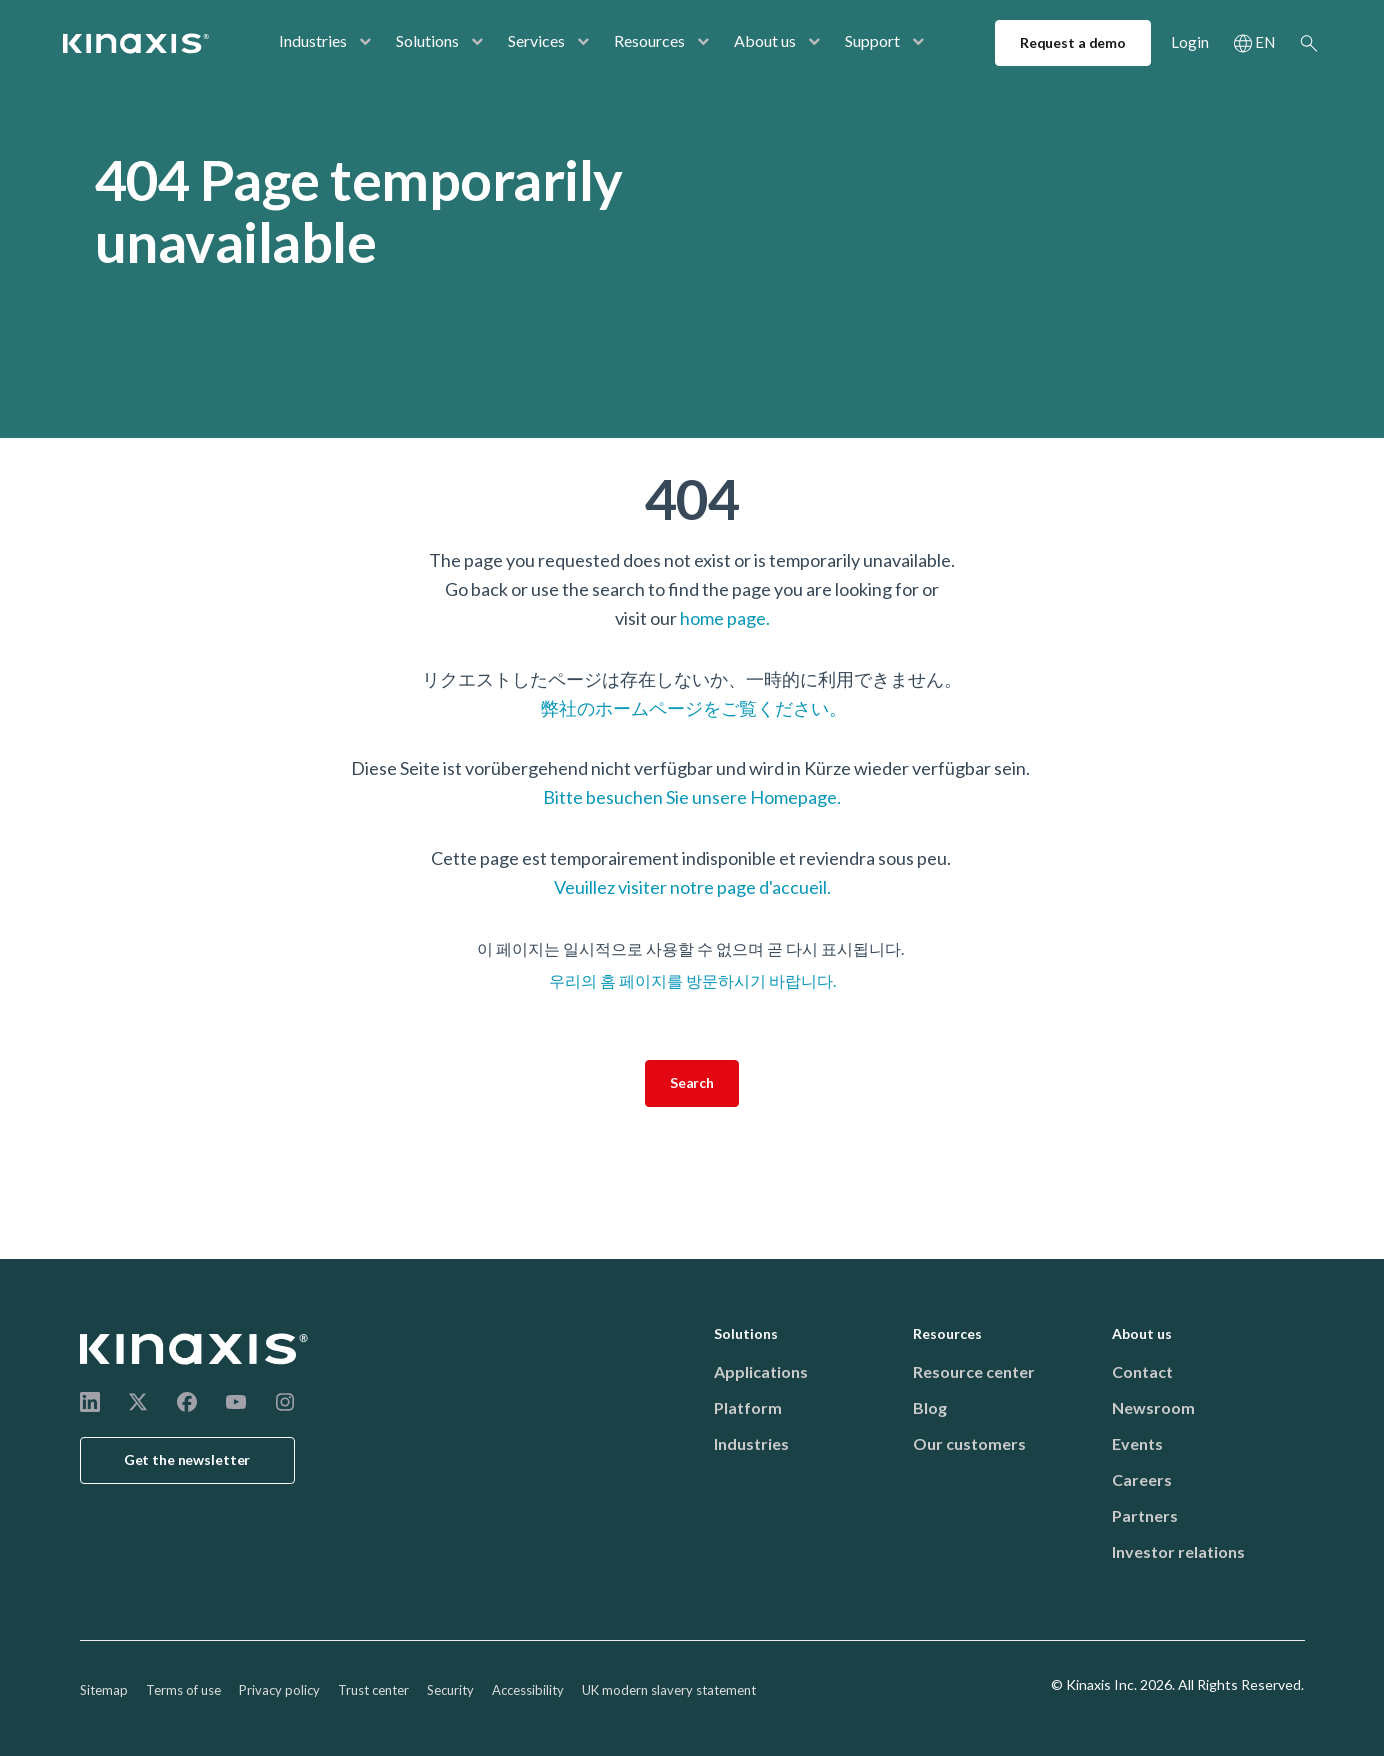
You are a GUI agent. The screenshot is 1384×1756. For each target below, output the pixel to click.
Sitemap (104, 1690)
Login (1190, 42)
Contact (1142, 1371)
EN (1265, 42)
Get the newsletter (187, 1459)
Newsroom (1153, 1407)
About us (765, 40)
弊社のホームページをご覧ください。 (692, 708)
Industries (313, 40)
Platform (748, 1407)
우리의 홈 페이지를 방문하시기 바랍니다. (692, 980)
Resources (649, 40)
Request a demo (1073, 42)
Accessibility (528, 1690)
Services (536, 40)
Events (1137, 1443)
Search (1309, 43)
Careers (1142, 1479)
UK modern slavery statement (669, 1690)
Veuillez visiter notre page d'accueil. (692, 887)
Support (872, 40)
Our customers (969, 1443)
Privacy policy (279, 1690)
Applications (761, 1371)
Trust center (373, 1690)
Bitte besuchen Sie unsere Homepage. (692, 797)
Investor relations (1178, 1551)
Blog (930, 1407)
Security (450, 1690)
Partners (1145, 1515)
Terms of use (183, 1690)
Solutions (427, 40)
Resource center (974, 1371)
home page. (725, 618)
